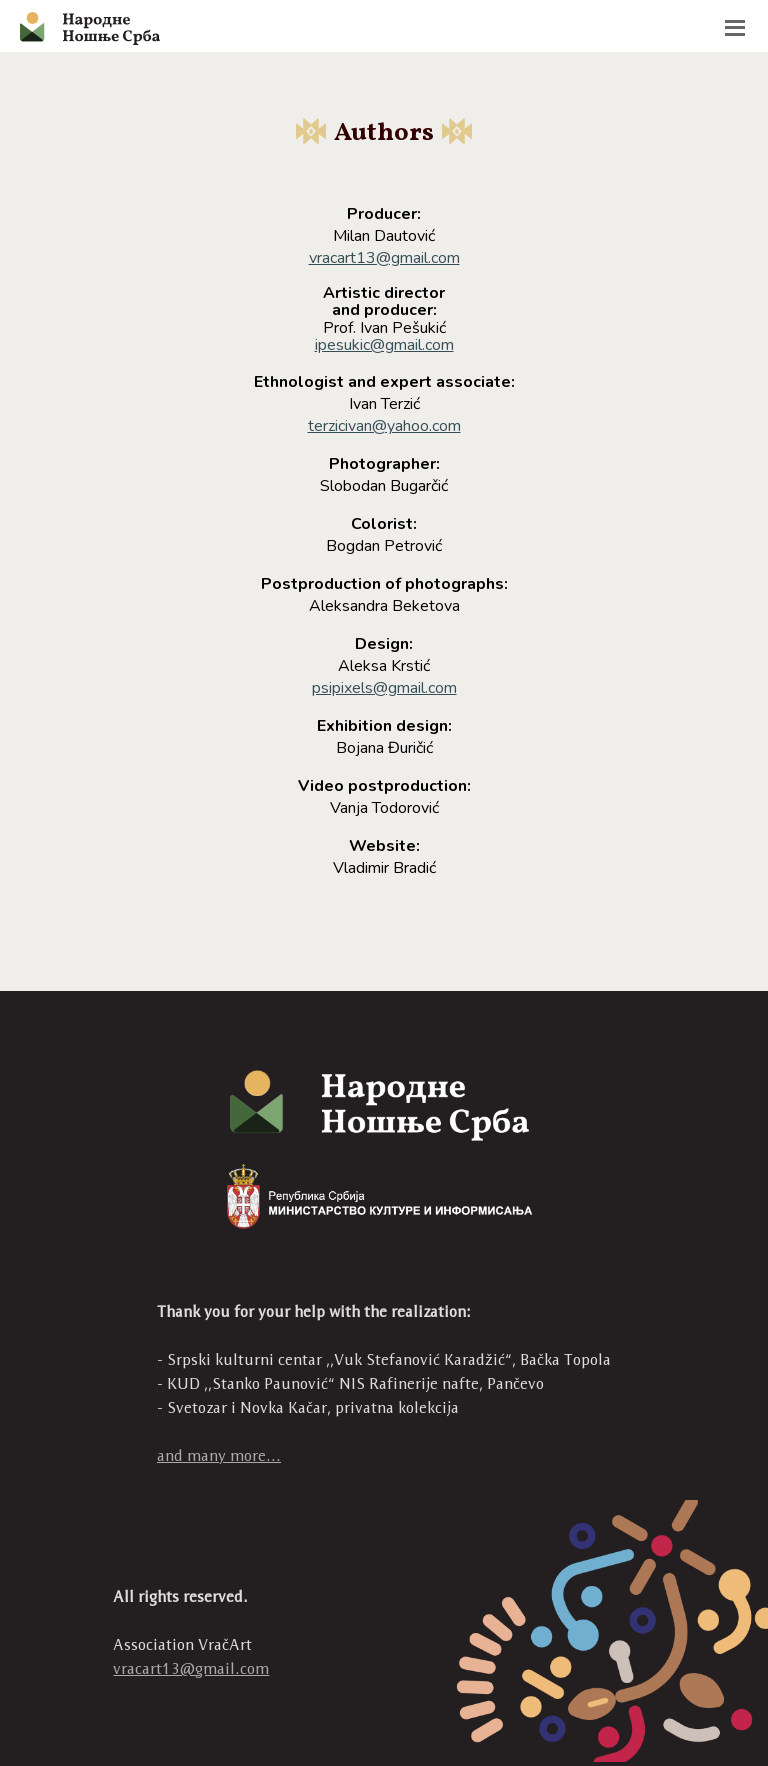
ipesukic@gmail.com (384, 345)
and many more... (219, 1455)
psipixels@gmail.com (384, 688)
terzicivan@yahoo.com (384, 426)
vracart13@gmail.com (384, 258)
